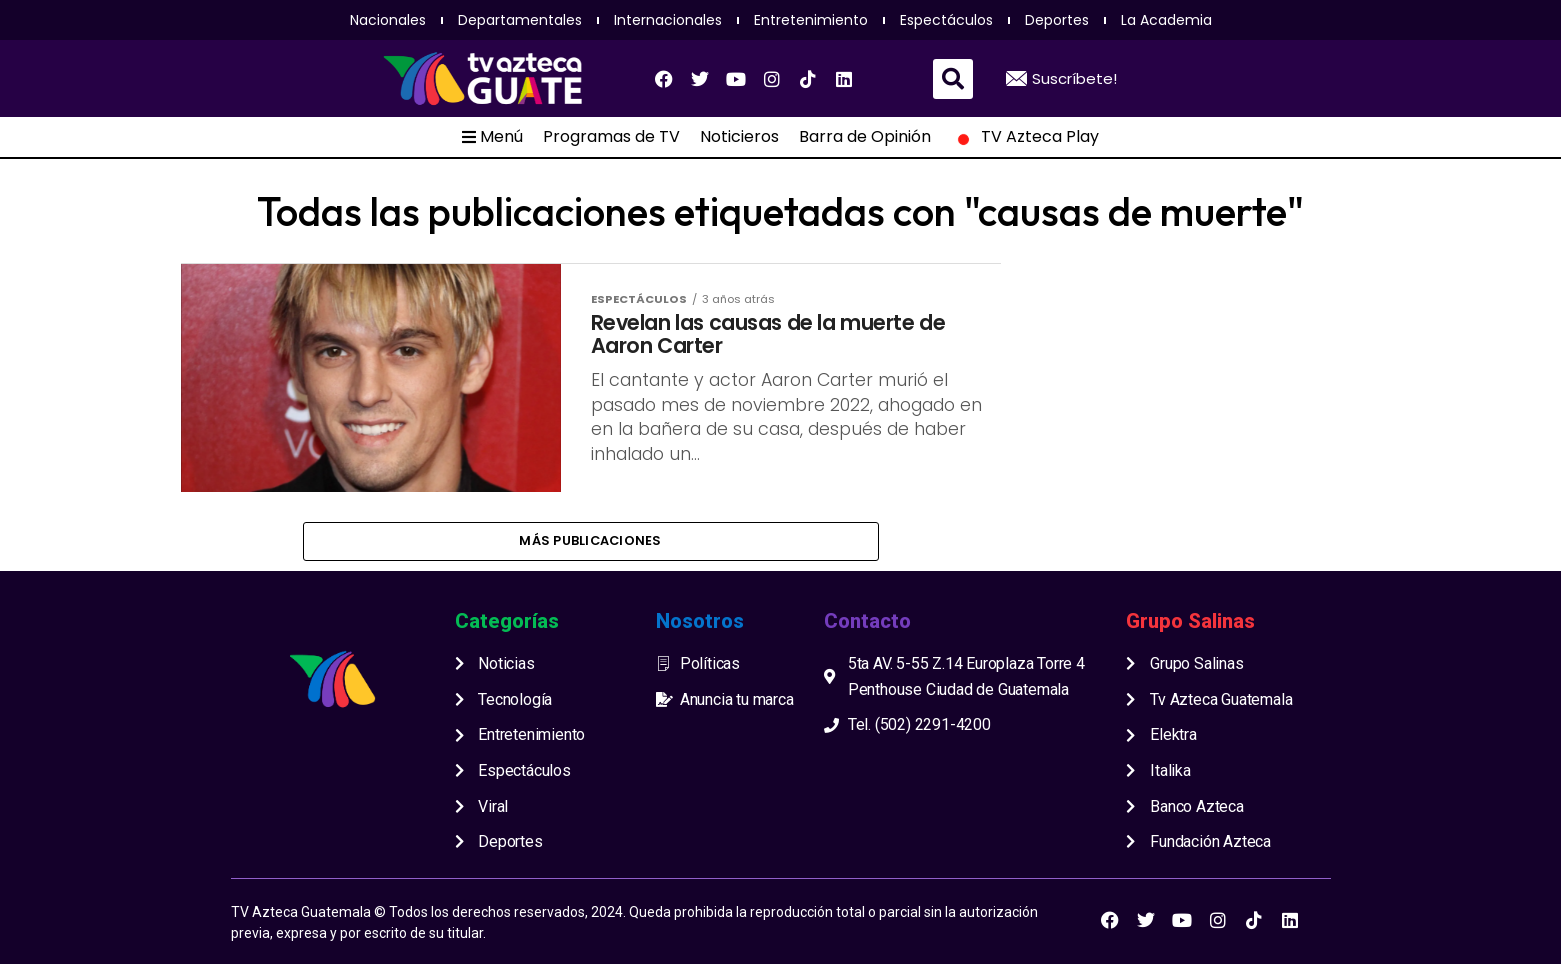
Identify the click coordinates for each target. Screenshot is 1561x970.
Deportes (1057, 20)
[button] (953, 79)
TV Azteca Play (1025, 137)
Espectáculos (946, 20)
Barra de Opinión (865, 137)
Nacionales (388, 20)
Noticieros (739, 137)
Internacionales (668, 20)
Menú (492, 137)
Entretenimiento (811, 20)
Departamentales (520, 20)
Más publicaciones (590, 543)
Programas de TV (611, 137)
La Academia (1166, 20)
